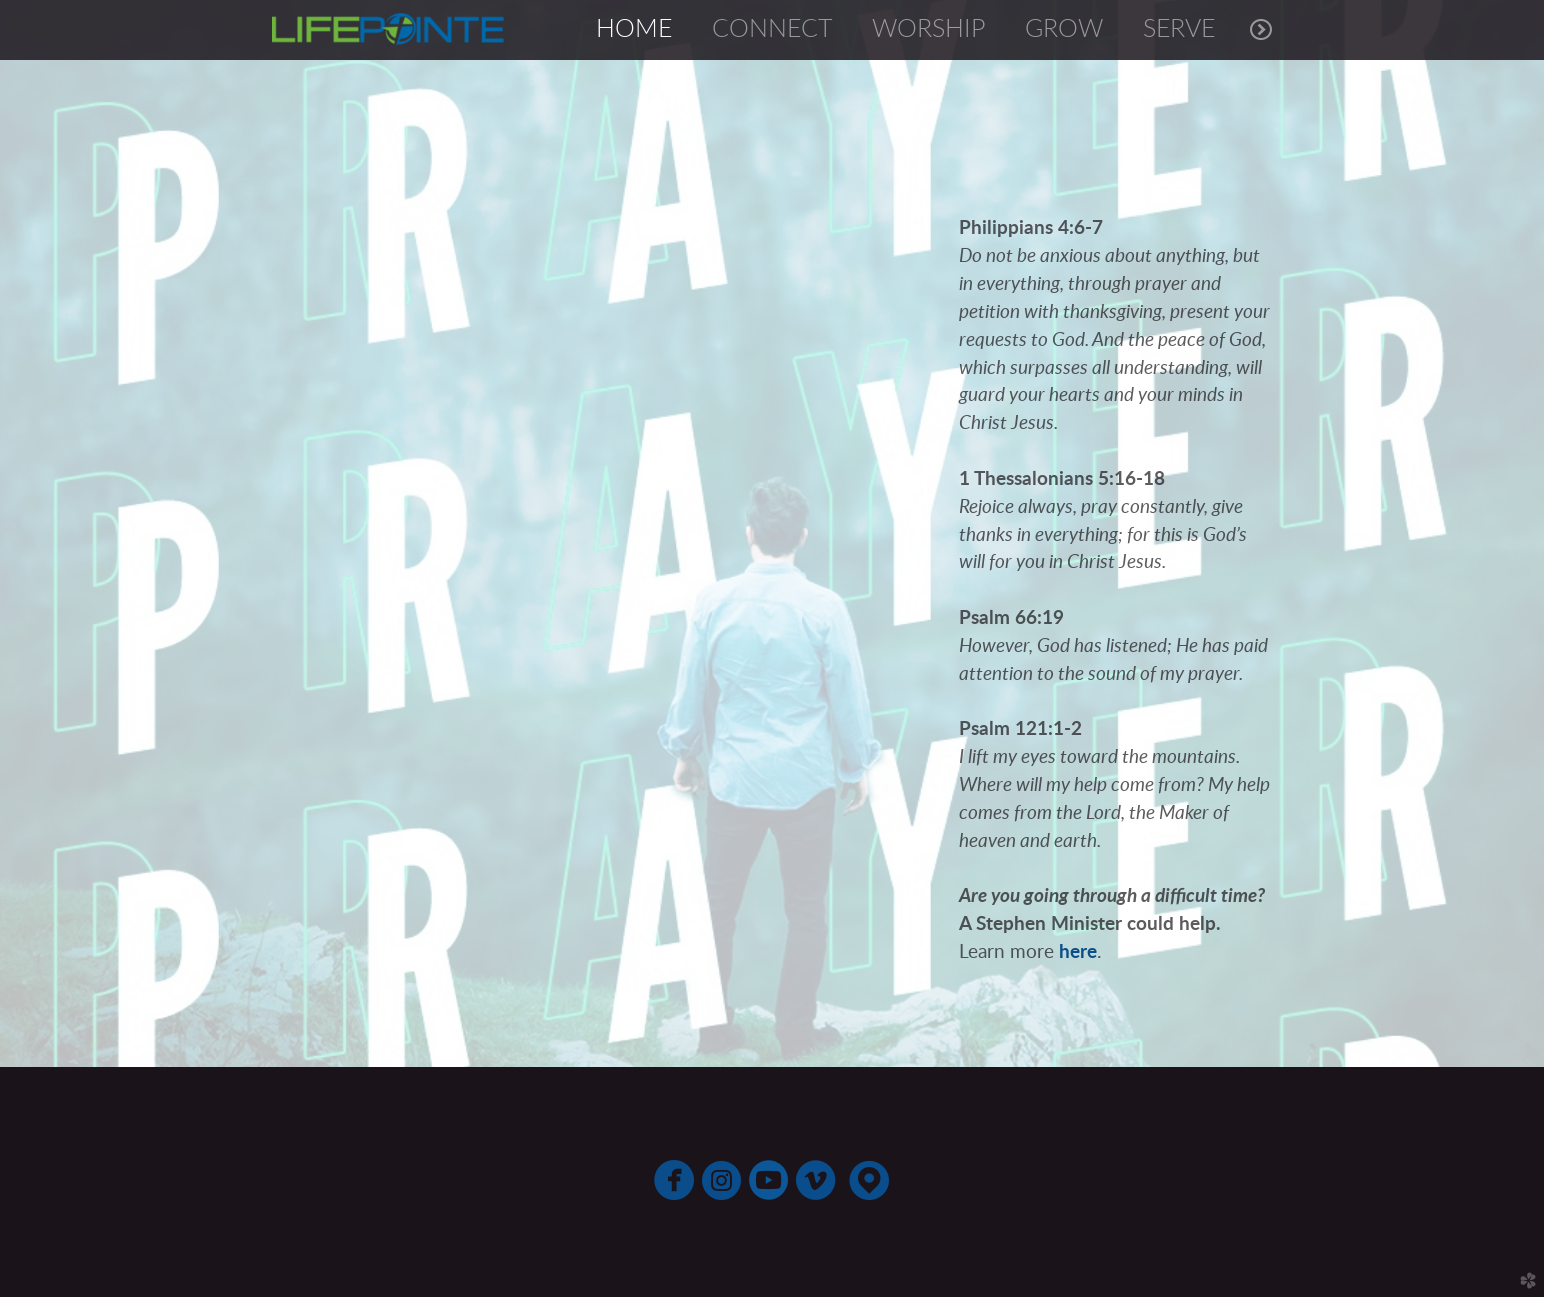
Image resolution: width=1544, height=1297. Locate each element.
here (1078, 952)
